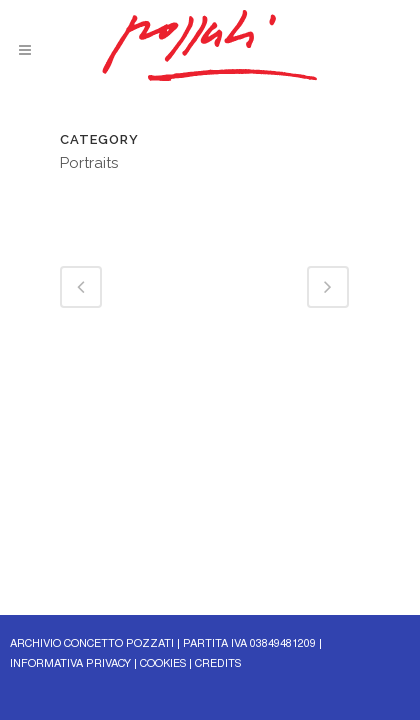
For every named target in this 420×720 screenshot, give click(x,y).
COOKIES (163, 664)
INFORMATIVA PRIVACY (70, 664)
